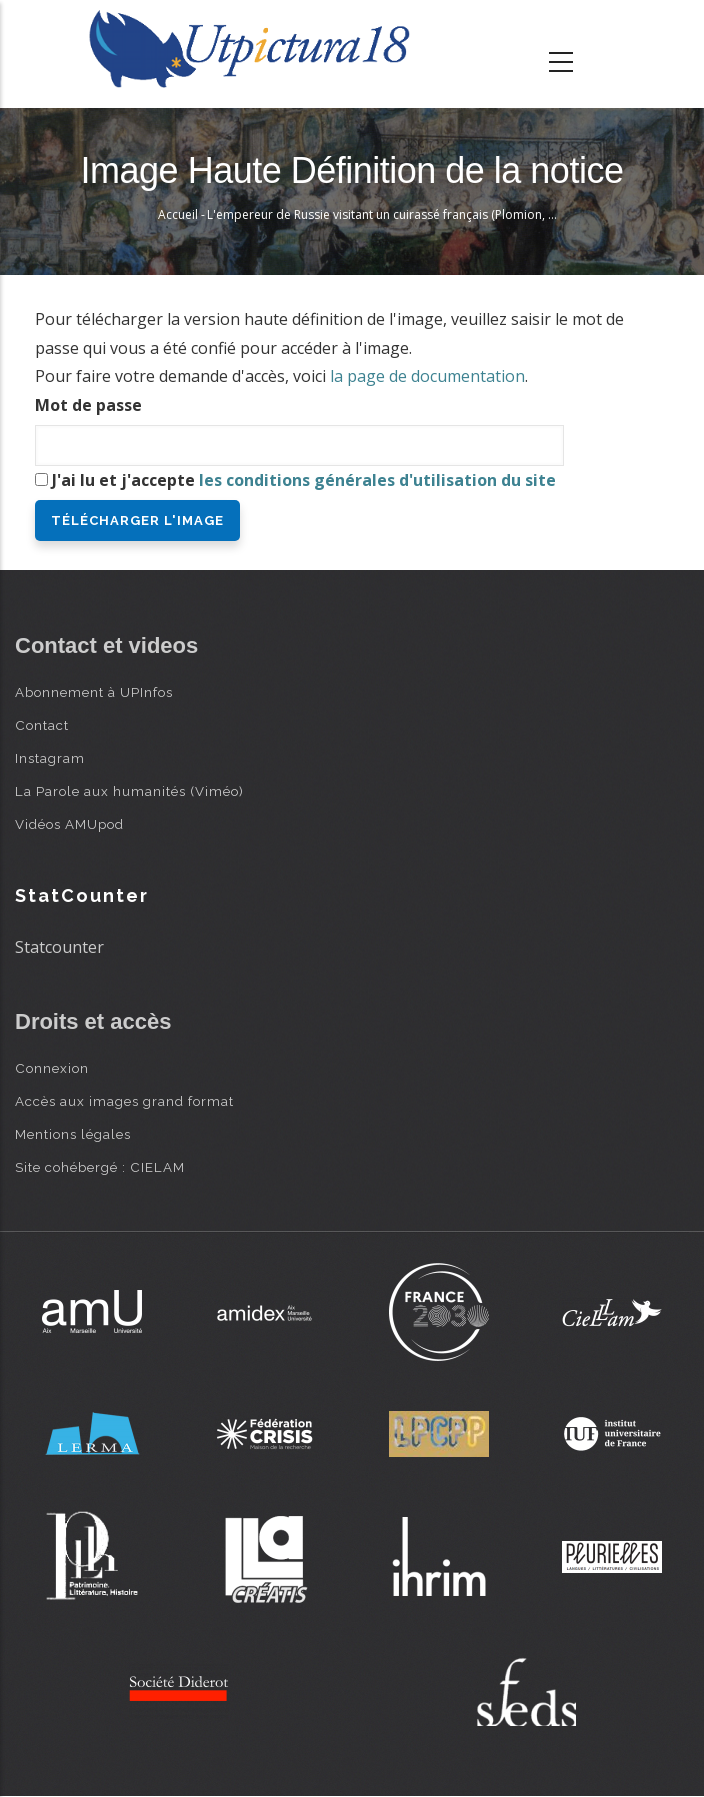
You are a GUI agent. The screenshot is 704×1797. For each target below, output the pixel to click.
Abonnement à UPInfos (94, 692)
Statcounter (59, 947)
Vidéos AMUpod (69, 824)
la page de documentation (427, 376)
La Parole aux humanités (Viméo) (129, 791)
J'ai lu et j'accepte (304, 480)
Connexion (52, 1068)
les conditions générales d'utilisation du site (377, 480)
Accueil (178, 214)
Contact (42, 725)
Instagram (50, 758)
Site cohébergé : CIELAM (100, 1167)
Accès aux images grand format (124, 1101)
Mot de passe (88, 405)
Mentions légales (73, 1134)
